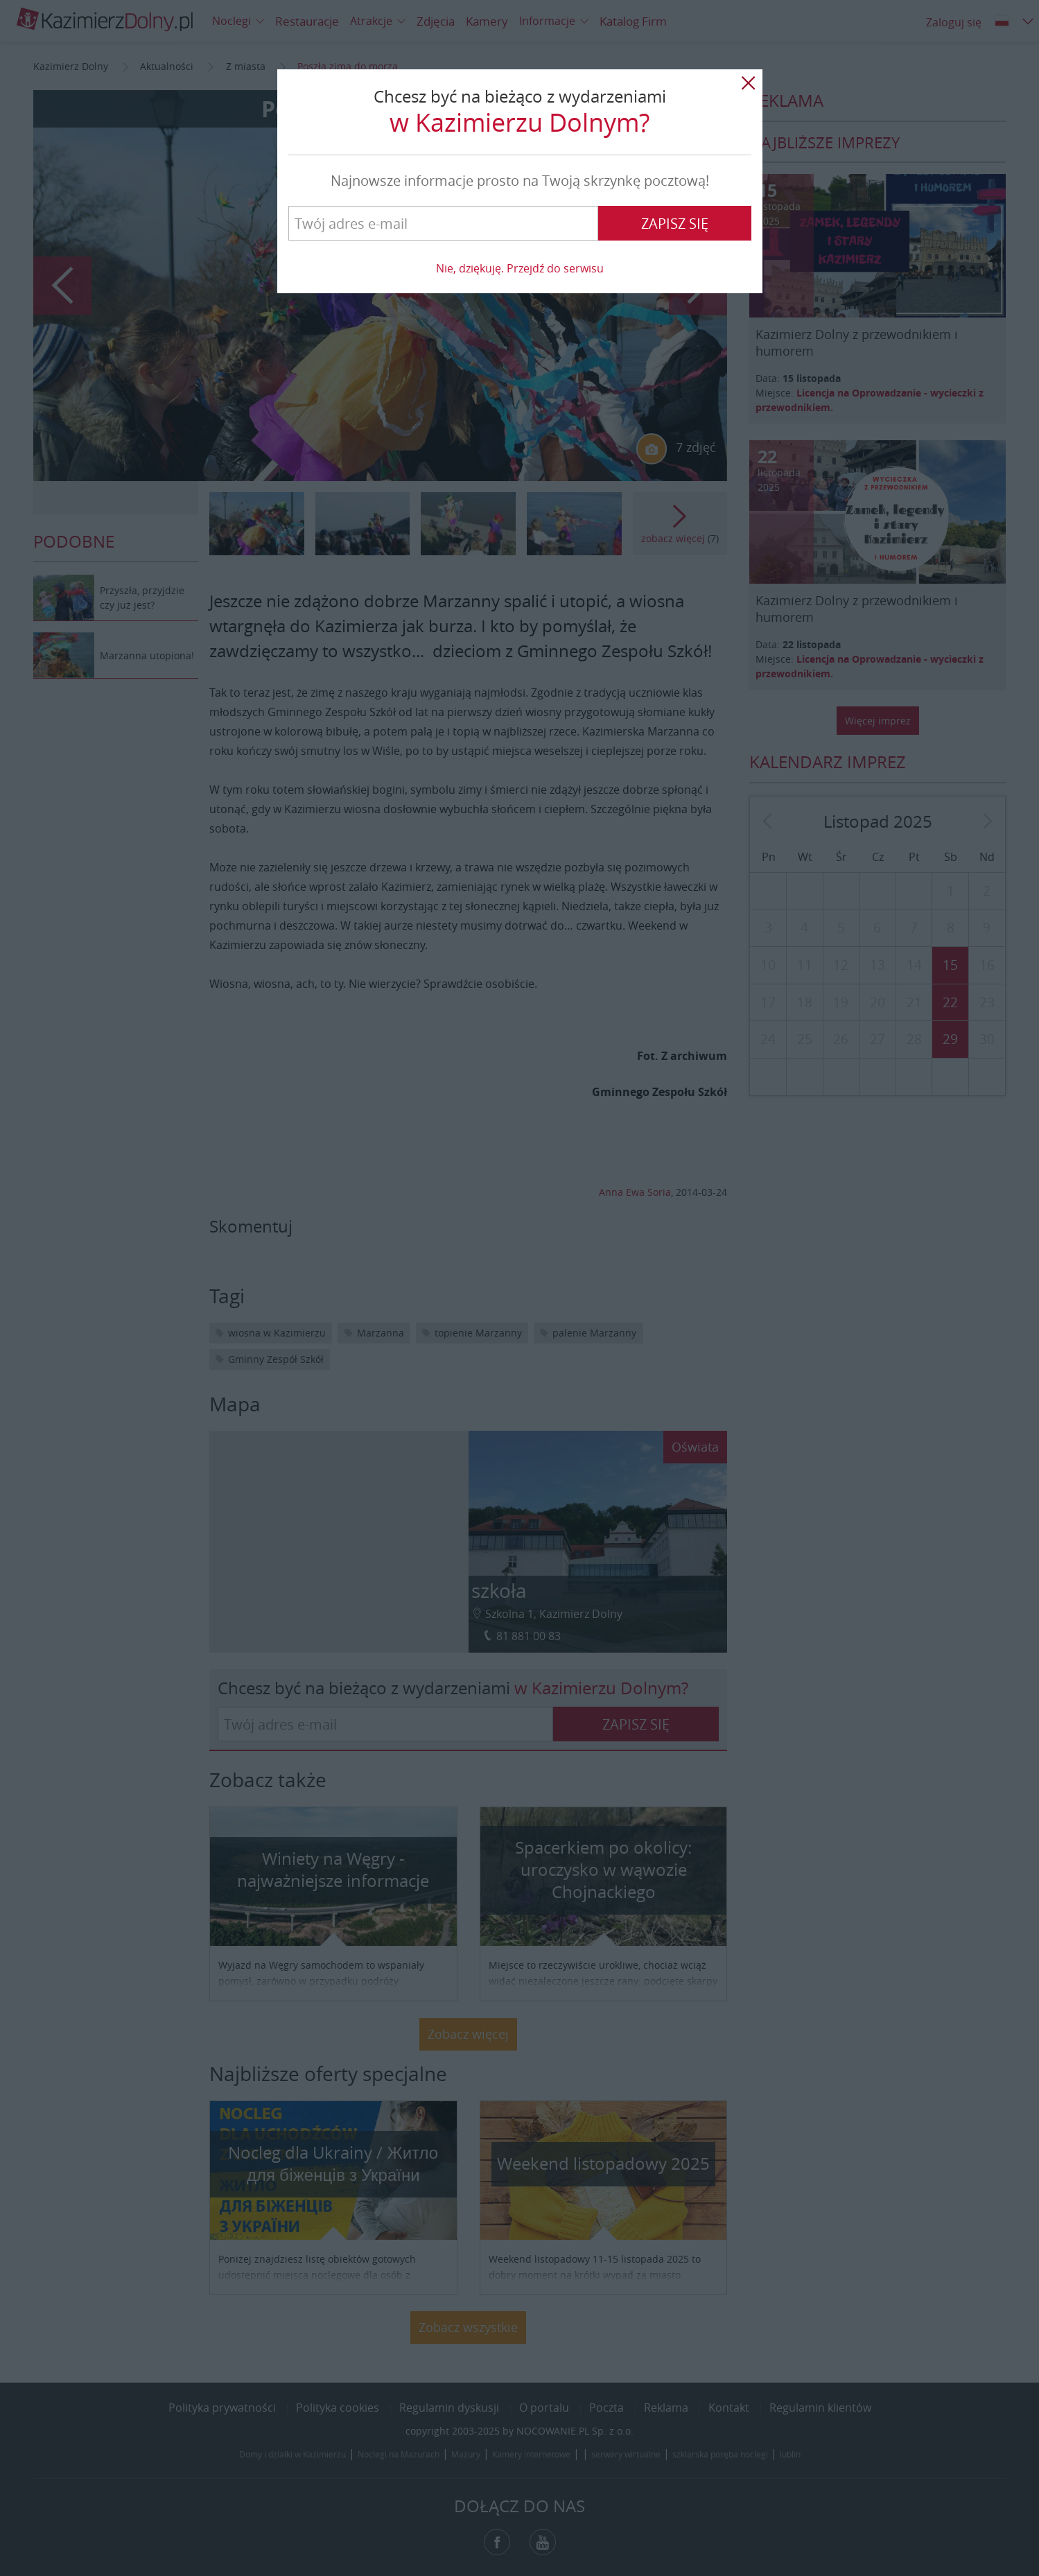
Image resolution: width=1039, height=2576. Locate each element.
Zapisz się (674, 223)
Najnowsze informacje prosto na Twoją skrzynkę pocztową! (520, 180)
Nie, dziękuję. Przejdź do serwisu (520, 268)
